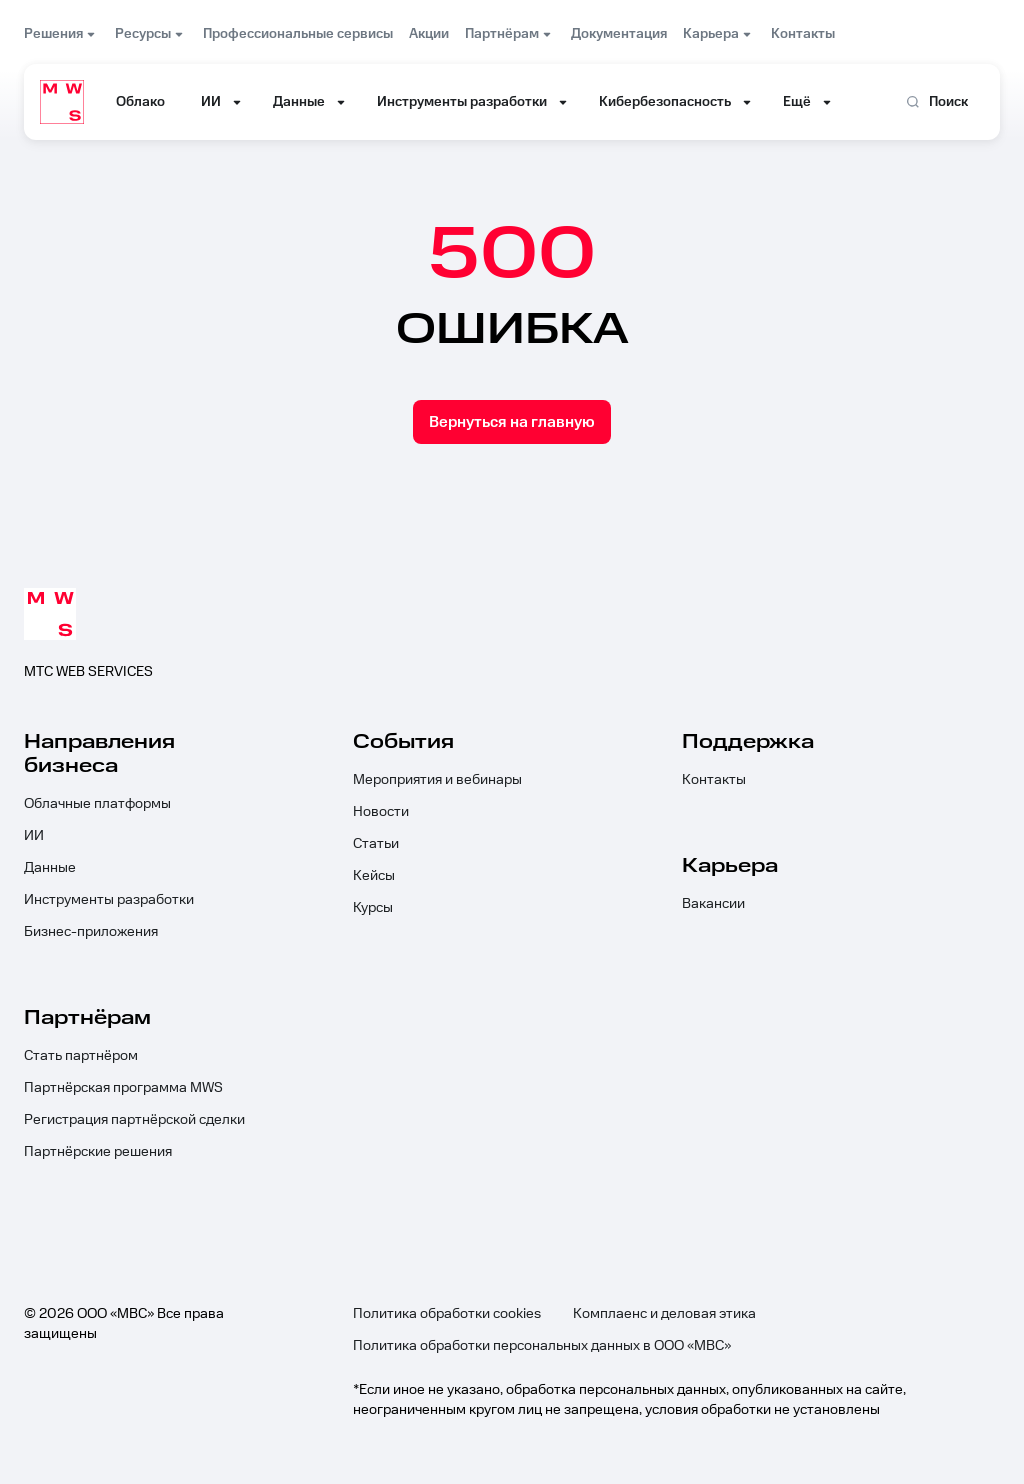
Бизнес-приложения (91, 932)
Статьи (376, 844)
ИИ (34, 836)
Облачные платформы (97, 804)
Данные (50, 868)
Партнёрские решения (98, 1152)
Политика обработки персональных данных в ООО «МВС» (542, 1346)
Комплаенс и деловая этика (664, 1314)
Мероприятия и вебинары (437, 780)
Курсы (373, 908)
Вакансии (713, 904)
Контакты (714, 780)
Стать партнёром (81, 1056)
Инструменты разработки (109, 900)
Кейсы (374, 876)
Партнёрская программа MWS (123, 1088)
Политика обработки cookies (447, 1314)
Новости (381, 812)
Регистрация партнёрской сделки (134, 1120)
